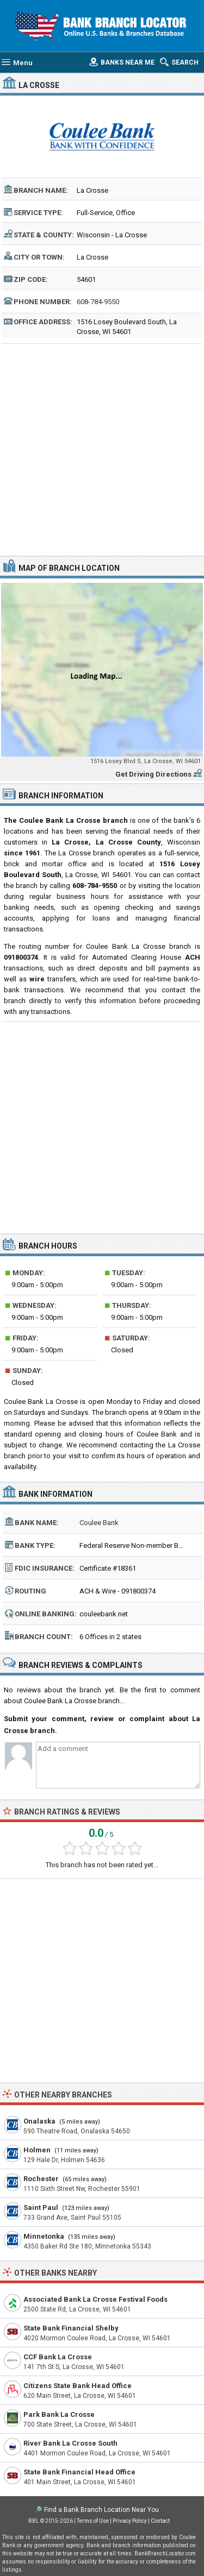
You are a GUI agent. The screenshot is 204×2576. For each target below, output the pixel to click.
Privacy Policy (130, 2521)
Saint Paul (40, 2207)
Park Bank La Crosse (59, 2414)
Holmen (37, 2150)
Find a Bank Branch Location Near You (101, 2510)
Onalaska (39, 2121)
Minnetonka (43, 2236)
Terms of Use (93, 2521)
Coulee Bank (99, 1523)
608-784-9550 (98, 302)
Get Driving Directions (153, 774)
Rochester (41, 2179)
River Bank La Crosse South (70, 2443)
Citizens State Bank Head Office (77, 2386)
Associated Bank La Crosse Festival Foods (95, 2299)
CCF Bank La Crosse (57, 2357)
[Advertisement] (102, 448)
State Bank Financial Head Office (79, 2472)
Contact (160, 2521)
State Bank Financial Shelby (71, 2328)
